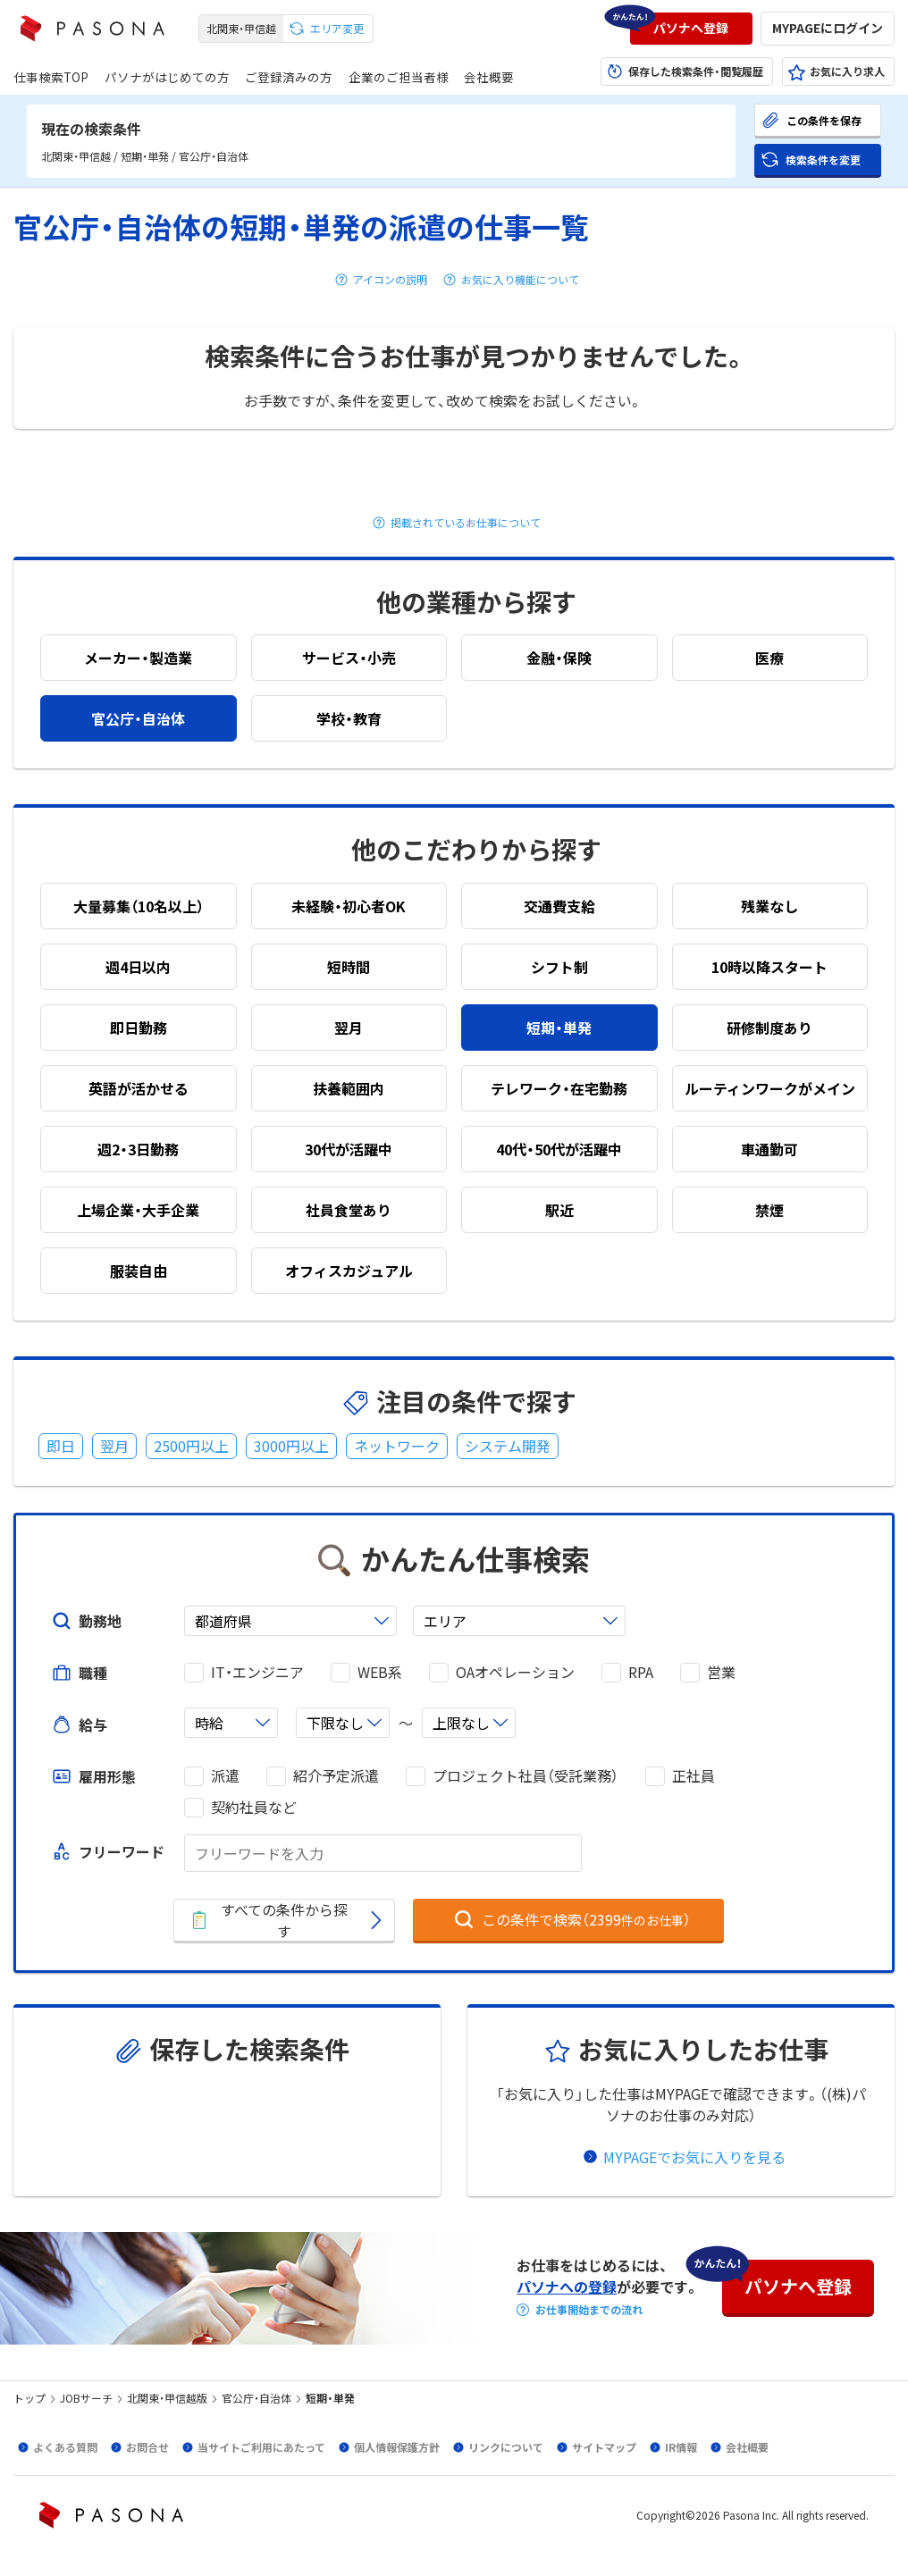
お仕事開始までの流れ (589, 2310)
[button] (691, 29)
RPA (640, 1672)
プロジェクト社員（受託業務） (525, 1775)
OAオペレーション (515, 1672)
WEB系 (379, 1672)
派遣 (225, 1775)
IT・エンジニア (257, 1672)
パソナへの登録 (567, 2286)
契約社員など (254, 1807)
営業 (721, 1672)
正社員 (693, 1775)
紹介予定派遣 (336, 1775)
